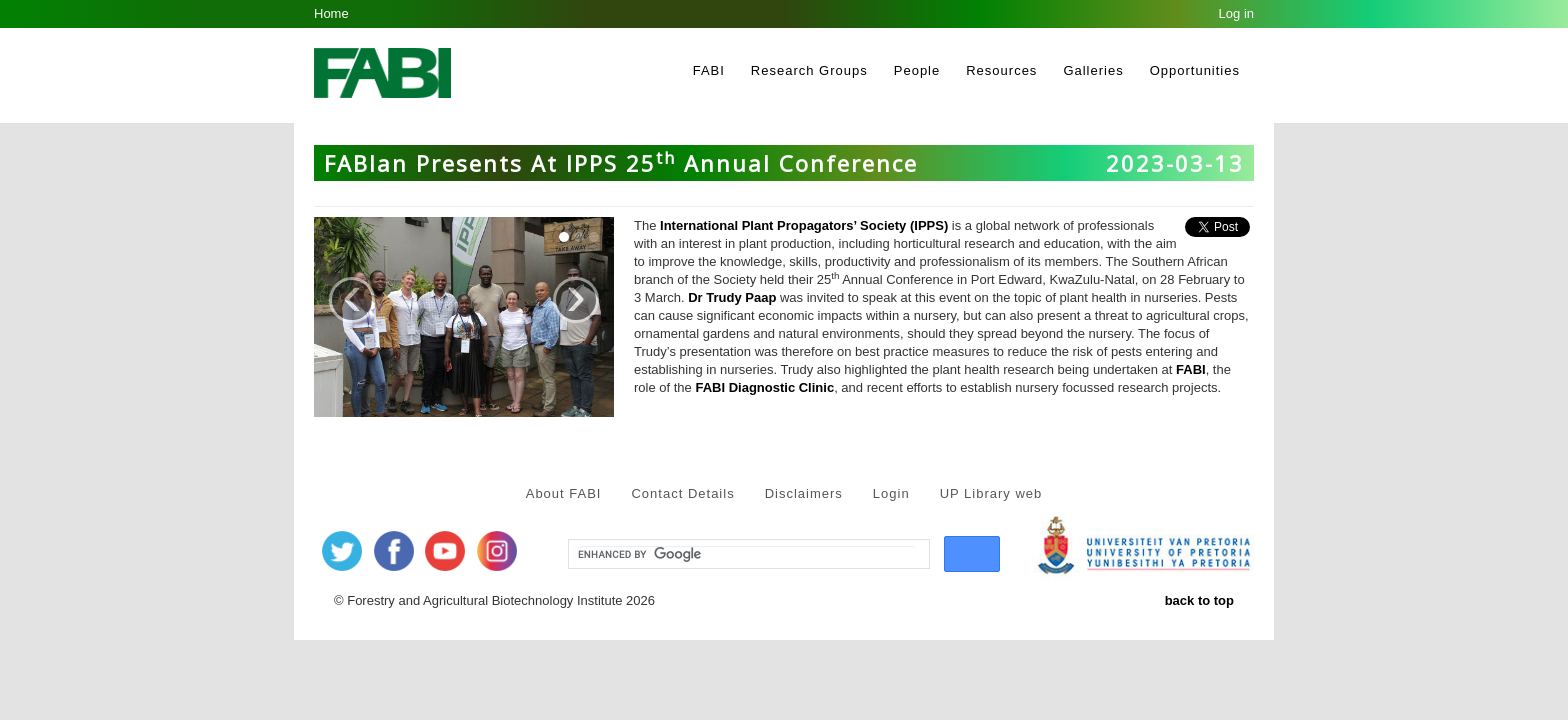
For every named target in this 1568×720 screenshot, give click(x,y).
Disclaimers (804, 493)
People (917, 70)
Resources (1001, 70)
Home (331, 13)
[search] (747, 555)
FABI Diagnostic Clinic (764, 387)
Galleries (1093, 70)
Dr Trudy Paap (732, 297)
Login (891, 493)
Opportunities (1195, 70)
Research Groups (809, 70)
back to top (1199, 600)
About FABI (564, 493)
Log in (1236, 13)
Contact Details (682, 493)
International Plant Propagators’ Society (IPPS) (804, 225)
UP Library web (991, 493)
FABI (709, 70)
